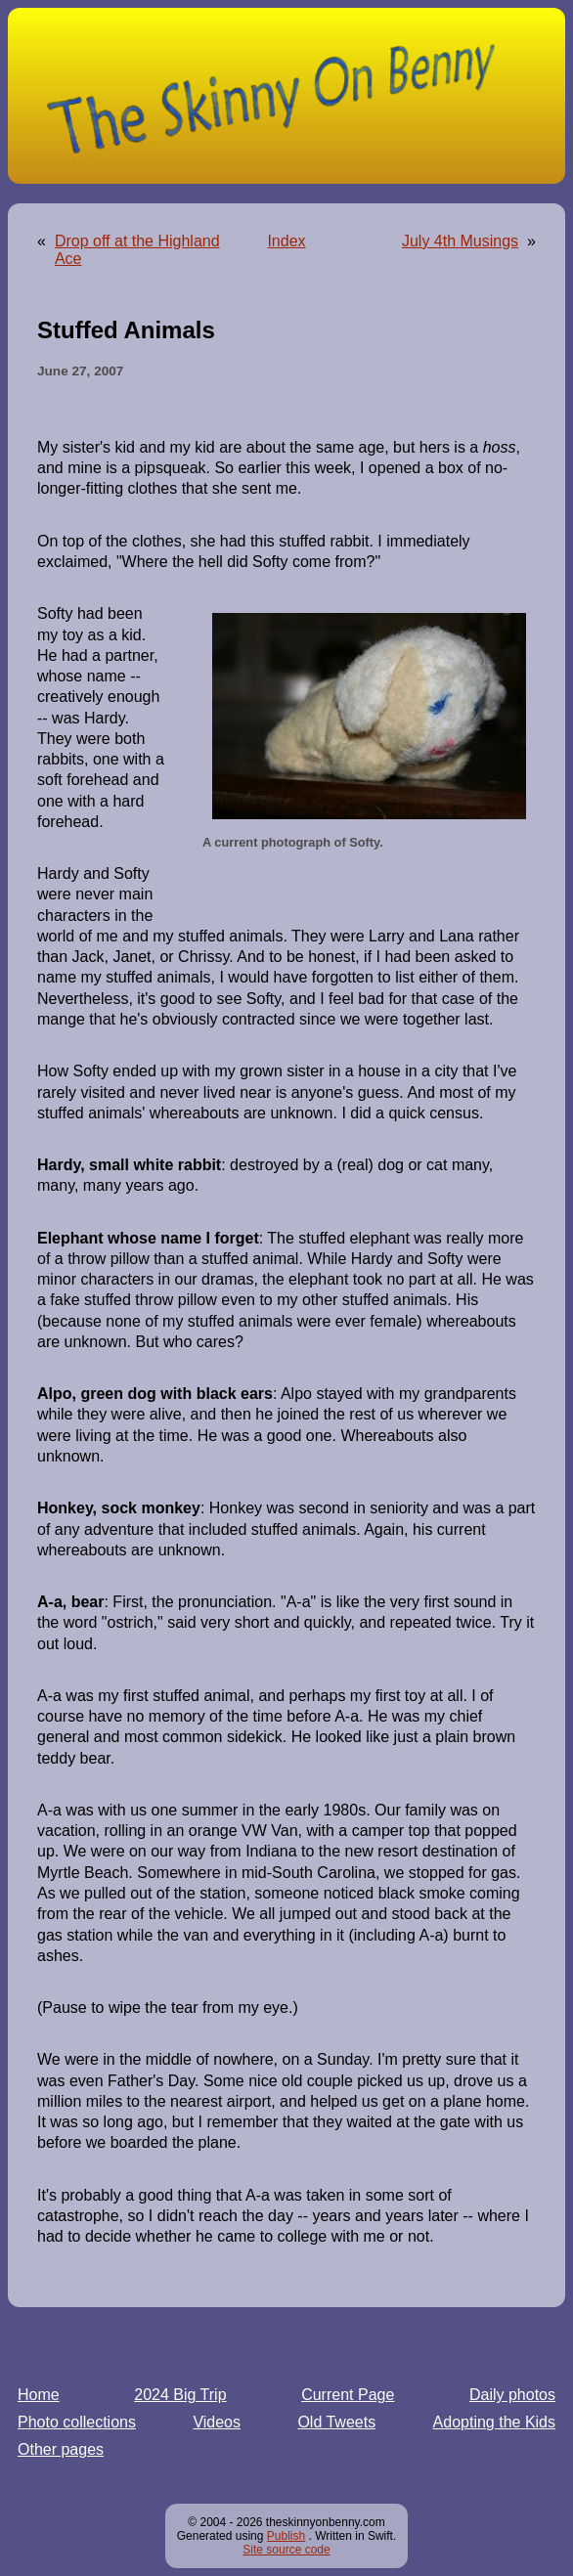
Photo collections (77, 2422)
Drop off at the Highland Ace (137, 250)
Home (39, 2394)
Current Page (347, 2394)
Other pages (61, 2449)
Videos (217, 2422)
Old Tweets (336, 2422)
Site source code (286, 2549)
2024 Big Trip (180, 2394)
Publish (286, 2536)
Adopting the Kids (494, 2422)
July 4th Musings (460, 241)
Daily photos (512, 2394)
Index (286, 241)
